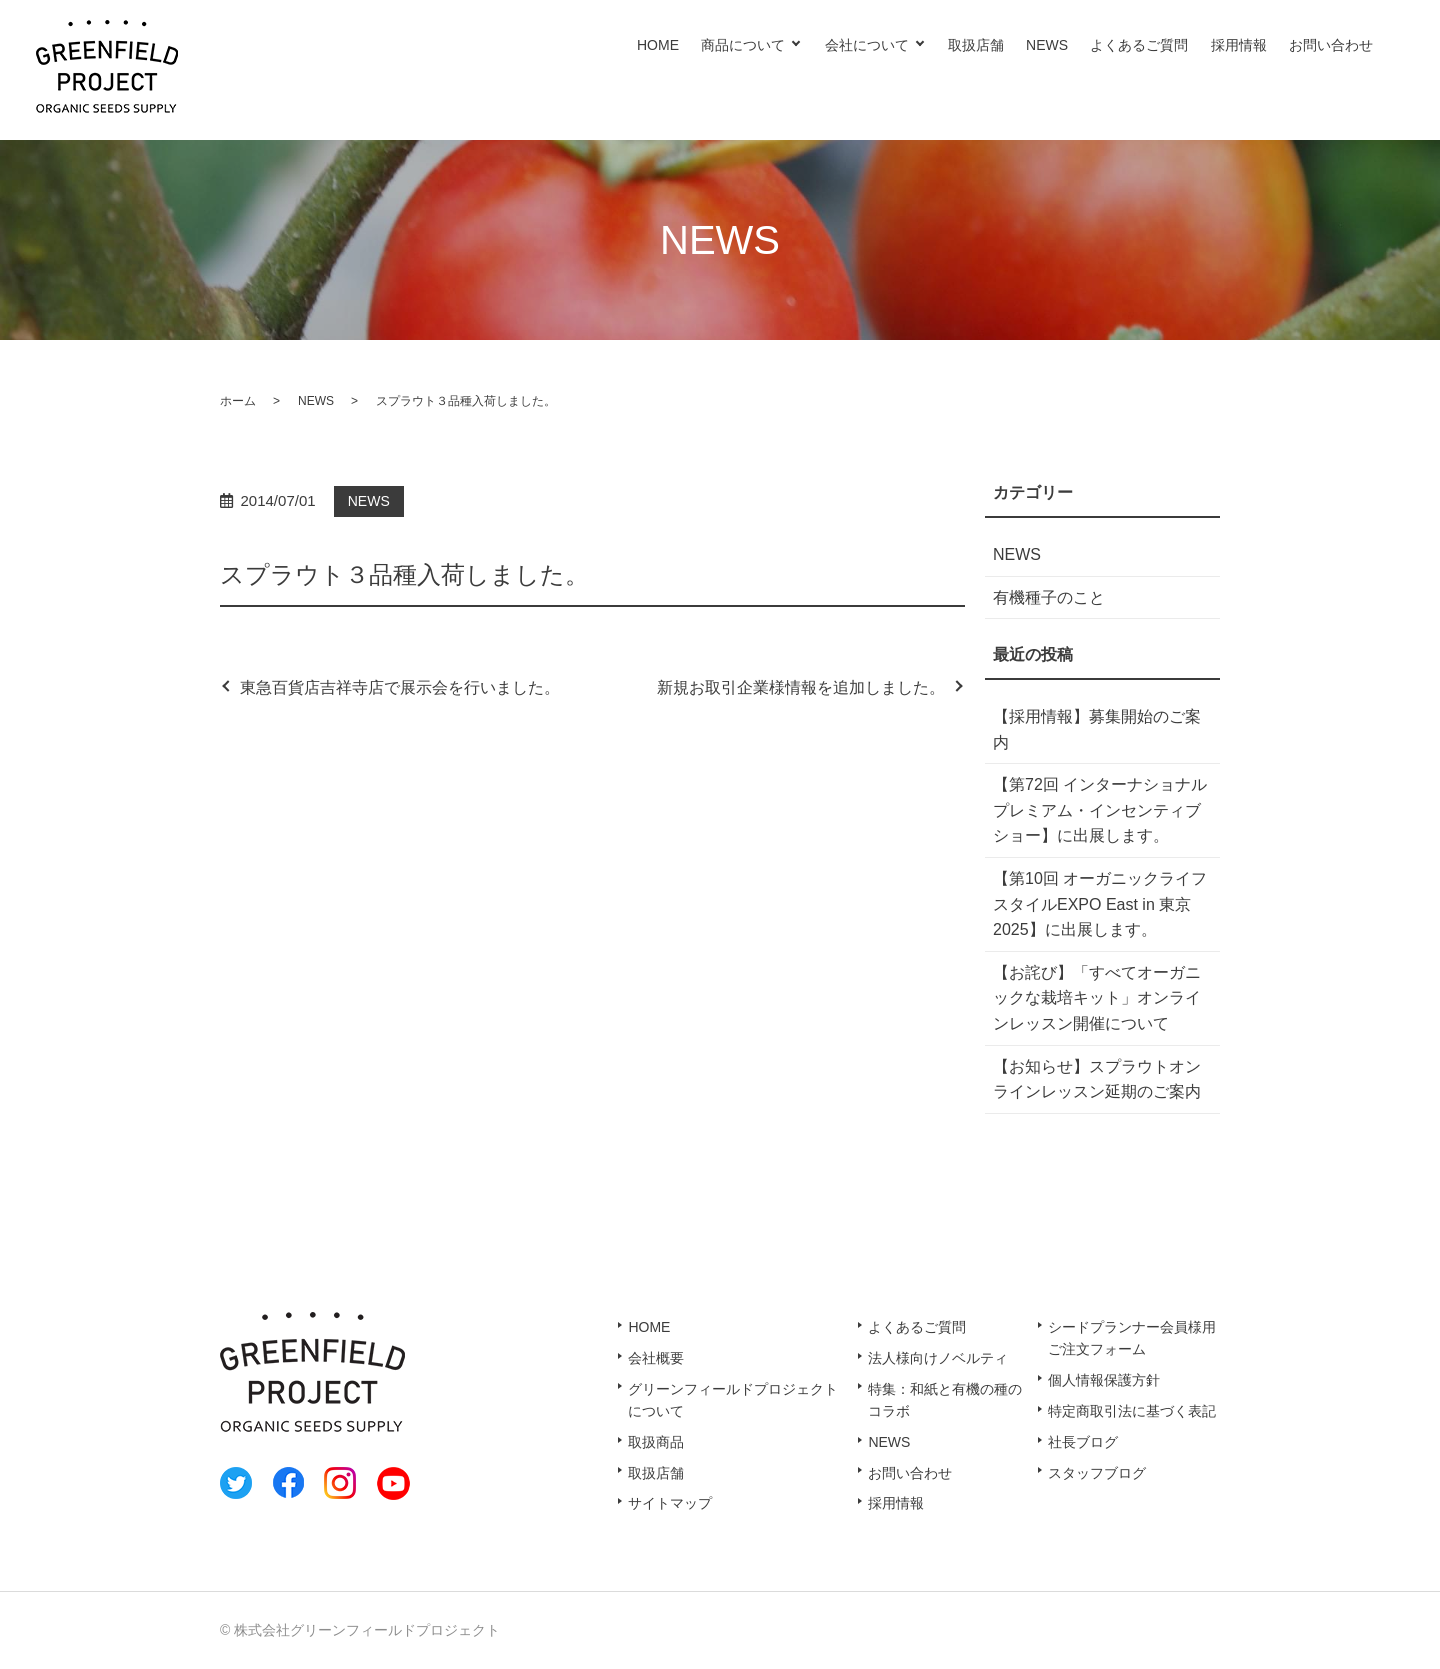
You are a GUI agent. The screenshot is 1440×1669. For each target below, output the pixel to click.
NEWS (1047, 45)
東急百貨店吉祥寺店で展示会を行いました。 (400, 687)
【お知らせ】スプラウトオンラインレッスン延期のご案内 (1097, 1079)
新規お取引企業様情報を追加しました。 (801, 687)
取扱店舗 (976, 45)
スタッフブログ (1097, 1473)
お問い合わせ (1331, 45)
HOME (658, 45)
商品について (743, 45)
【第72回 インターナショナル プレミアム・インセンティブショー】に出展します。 (1100, 810)
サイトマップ (670, 1503)
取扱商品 (656, 1442)
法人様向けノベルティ (938, 1358)
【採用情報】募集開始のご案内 (1097, 729)
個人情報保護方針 (1104, 1380)
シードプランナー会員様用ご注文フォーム (1132, 1338)
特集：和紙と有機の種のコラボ (945, 1400)
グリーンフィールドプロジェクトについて (733, 1400)
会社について (867, 45)
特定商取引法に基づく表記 (1132, 1411)
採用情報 (1239, 45)
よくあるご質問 (1139, 45)
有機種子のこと (1049, 597)
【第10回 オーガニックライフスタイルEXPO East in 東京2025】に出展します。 (1100, 904)
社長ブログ (1083, 1442)
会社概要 (656, 1358)
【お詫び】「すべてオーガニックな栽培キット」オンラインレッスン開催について (1097, 998)
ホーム (238, 401)
